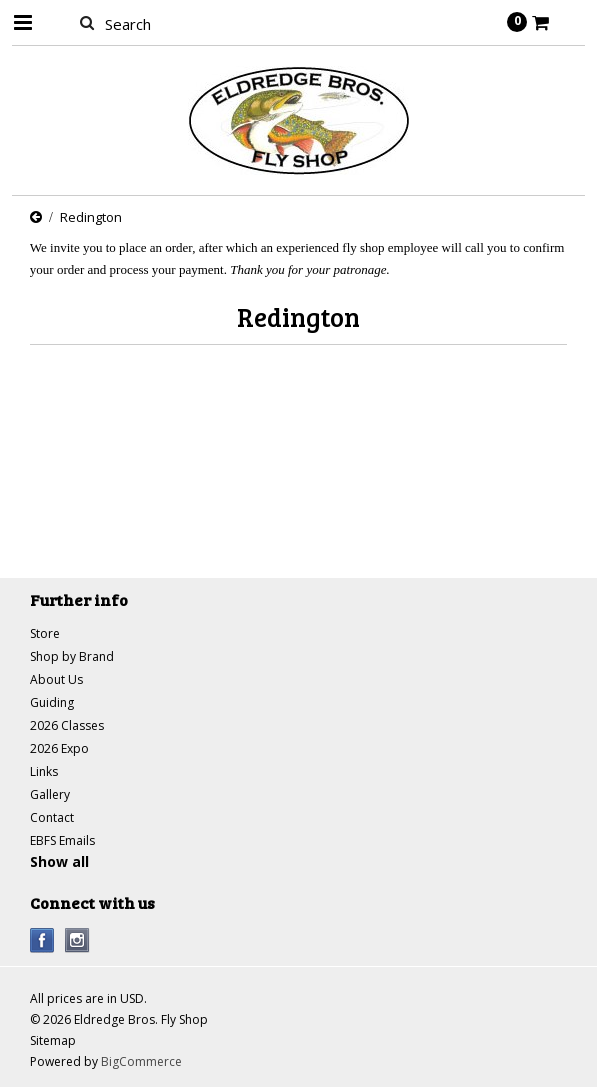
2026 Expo (59, 748)
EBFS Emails (62, 840)
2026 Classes (67, 725)
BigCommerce (141, 1061)
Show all (59, 861)
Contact (52, 817)
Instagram (77, 940)
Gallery (50, 794)
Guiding (52, 702)
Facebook (42, 940)
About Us (56, 679)
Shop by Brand (72, 656)
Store (45, 633)
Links (44, 771)
